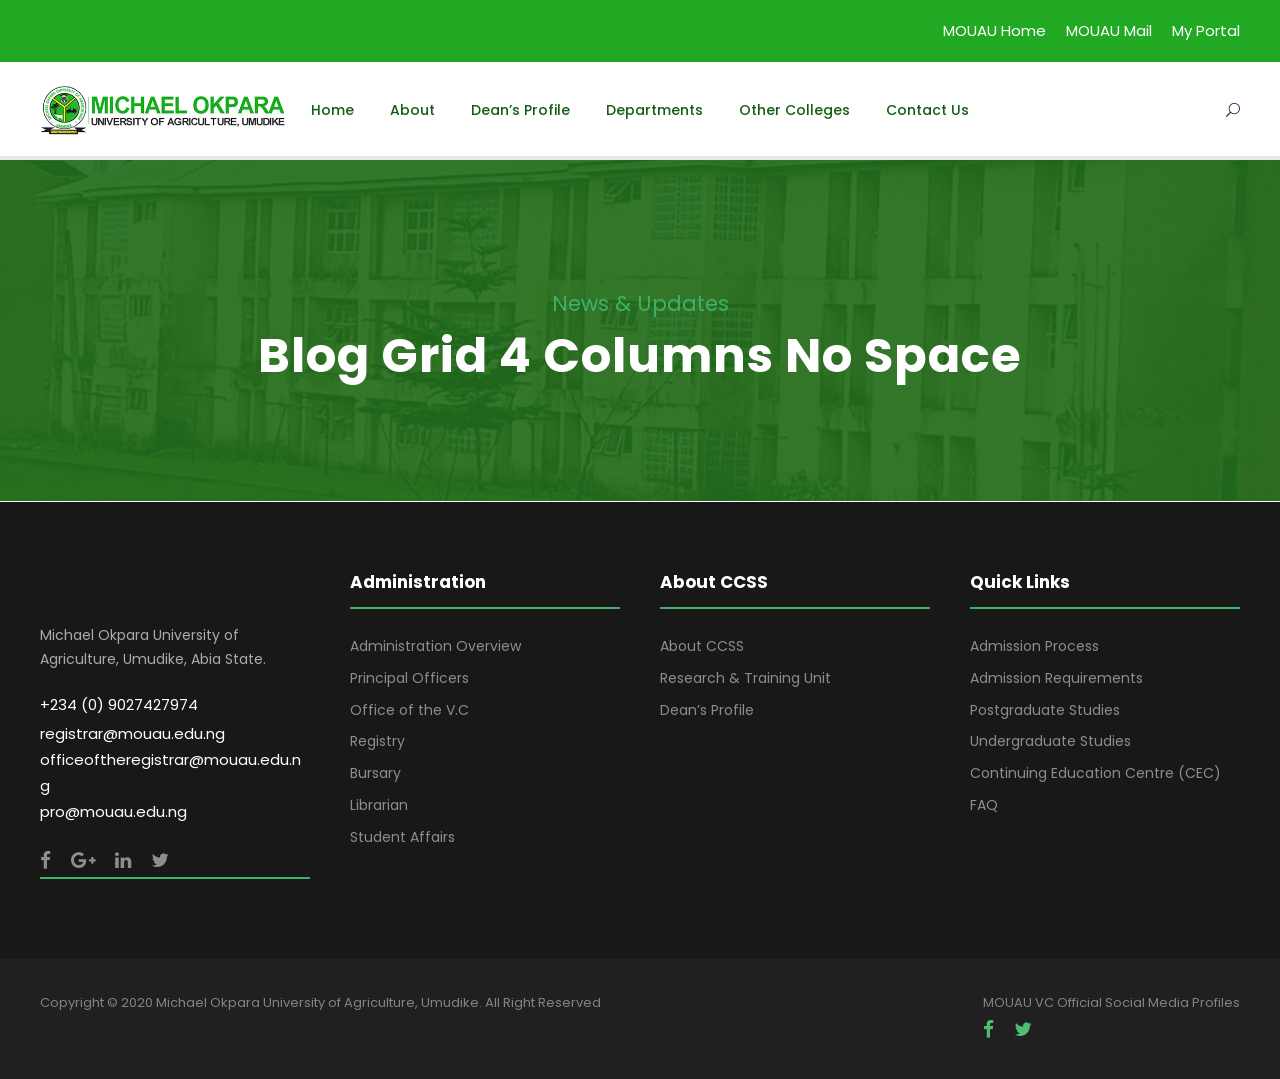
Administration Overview (435, 646)
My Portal (1206, 30)
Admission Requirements (1056, 678)
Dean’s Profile (520, 110)
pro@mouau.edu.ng (113, 811)
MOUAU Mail (1109, 30)
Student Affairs (402, 837)
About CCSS (702, 646)
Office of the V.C (409, 710)
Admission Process (1034, 646)
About (412, 110)
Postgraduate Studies (1045, 710)
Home (332, 110)
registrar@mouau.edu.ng (132, 733)
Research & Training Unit (745, 678)
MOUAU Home (994, 30)
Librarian (379, 805)
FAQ (984, 805)
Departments (654, 110)
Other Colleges (794, 110)
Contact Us (927, 110)
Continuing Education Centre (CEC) (1095, 773)
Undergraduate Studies (1050, 741)
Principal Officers (409, 678)
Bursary (375, 773)
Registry (377, 741)
